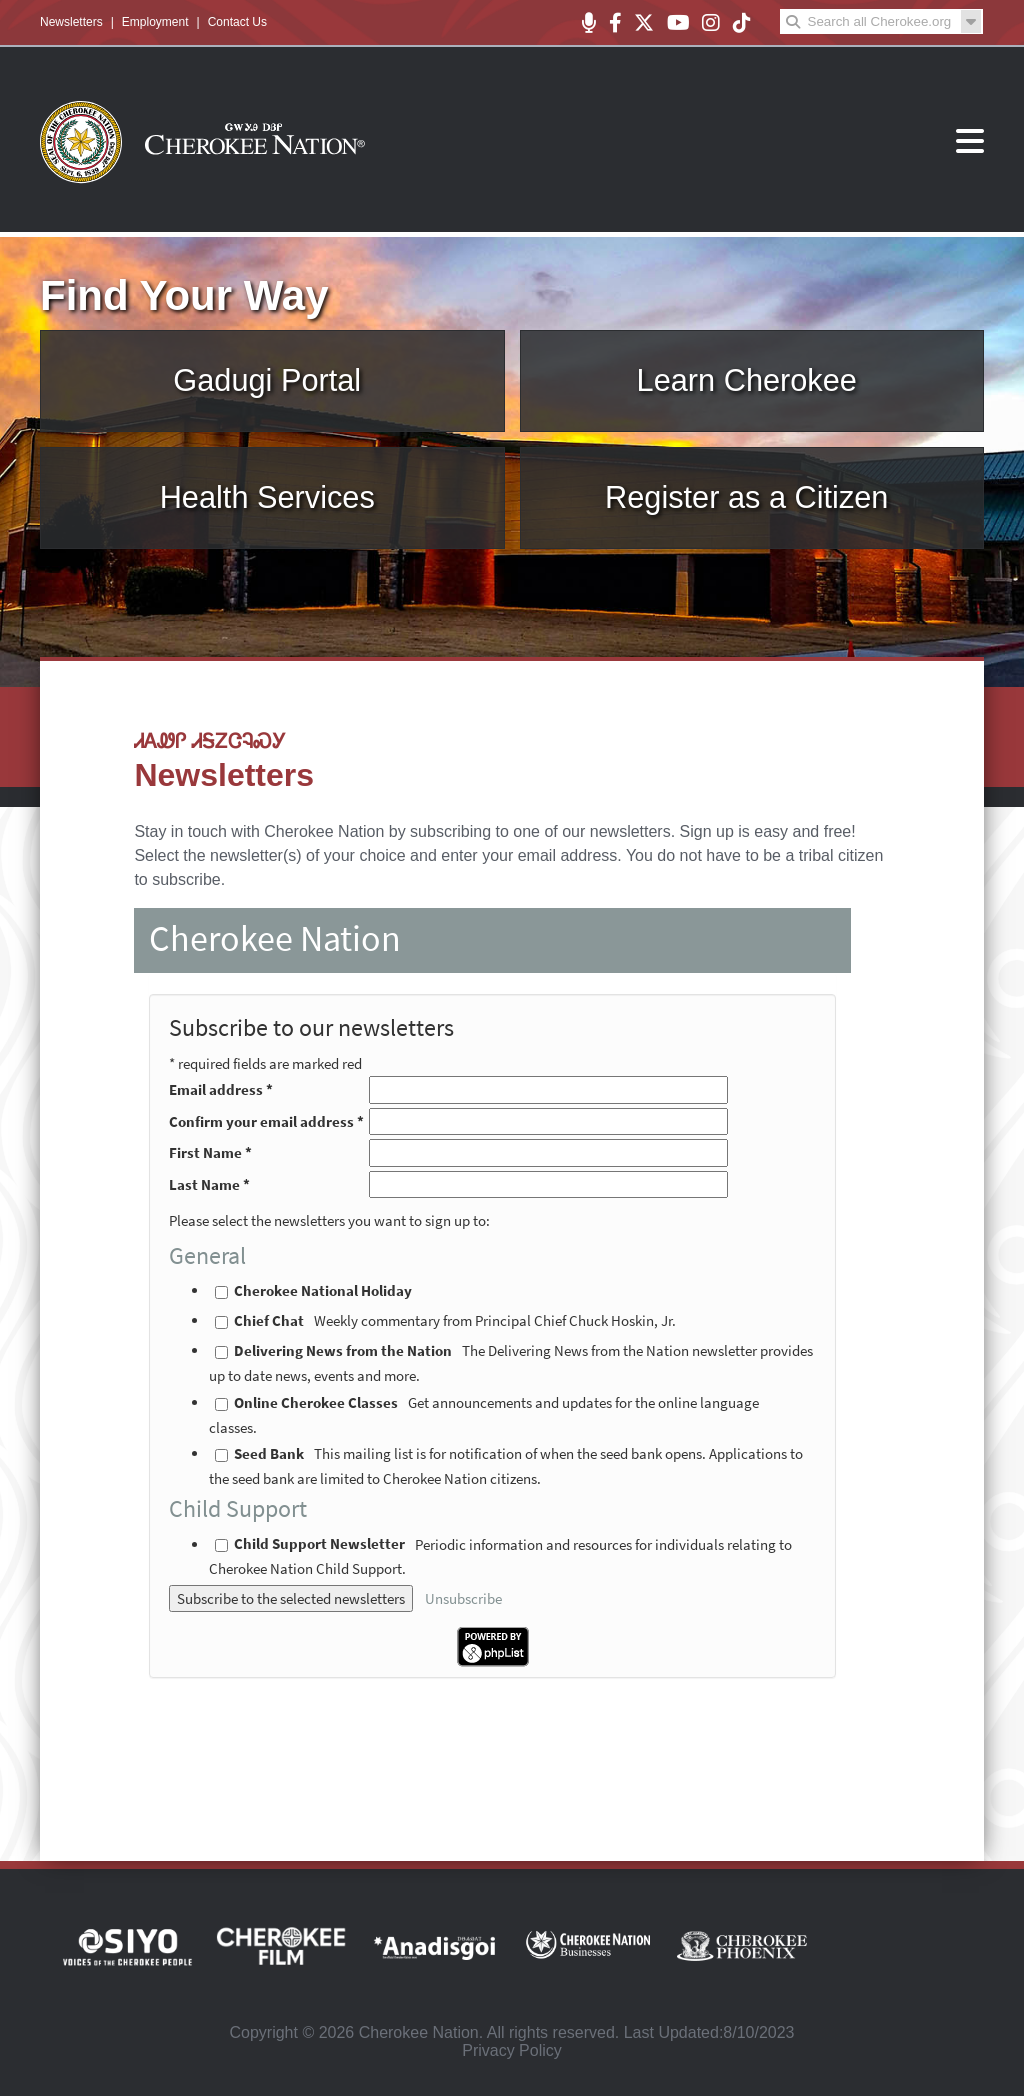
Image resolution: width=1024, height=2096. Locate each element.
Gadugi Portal (267, 380)
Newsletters (71, 22)
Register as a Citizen (746, 497)
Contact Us (237, 22)
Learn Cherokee (747, 380)
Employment (155, 22)
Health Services (267, 497)
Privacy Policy (512, 2050)
